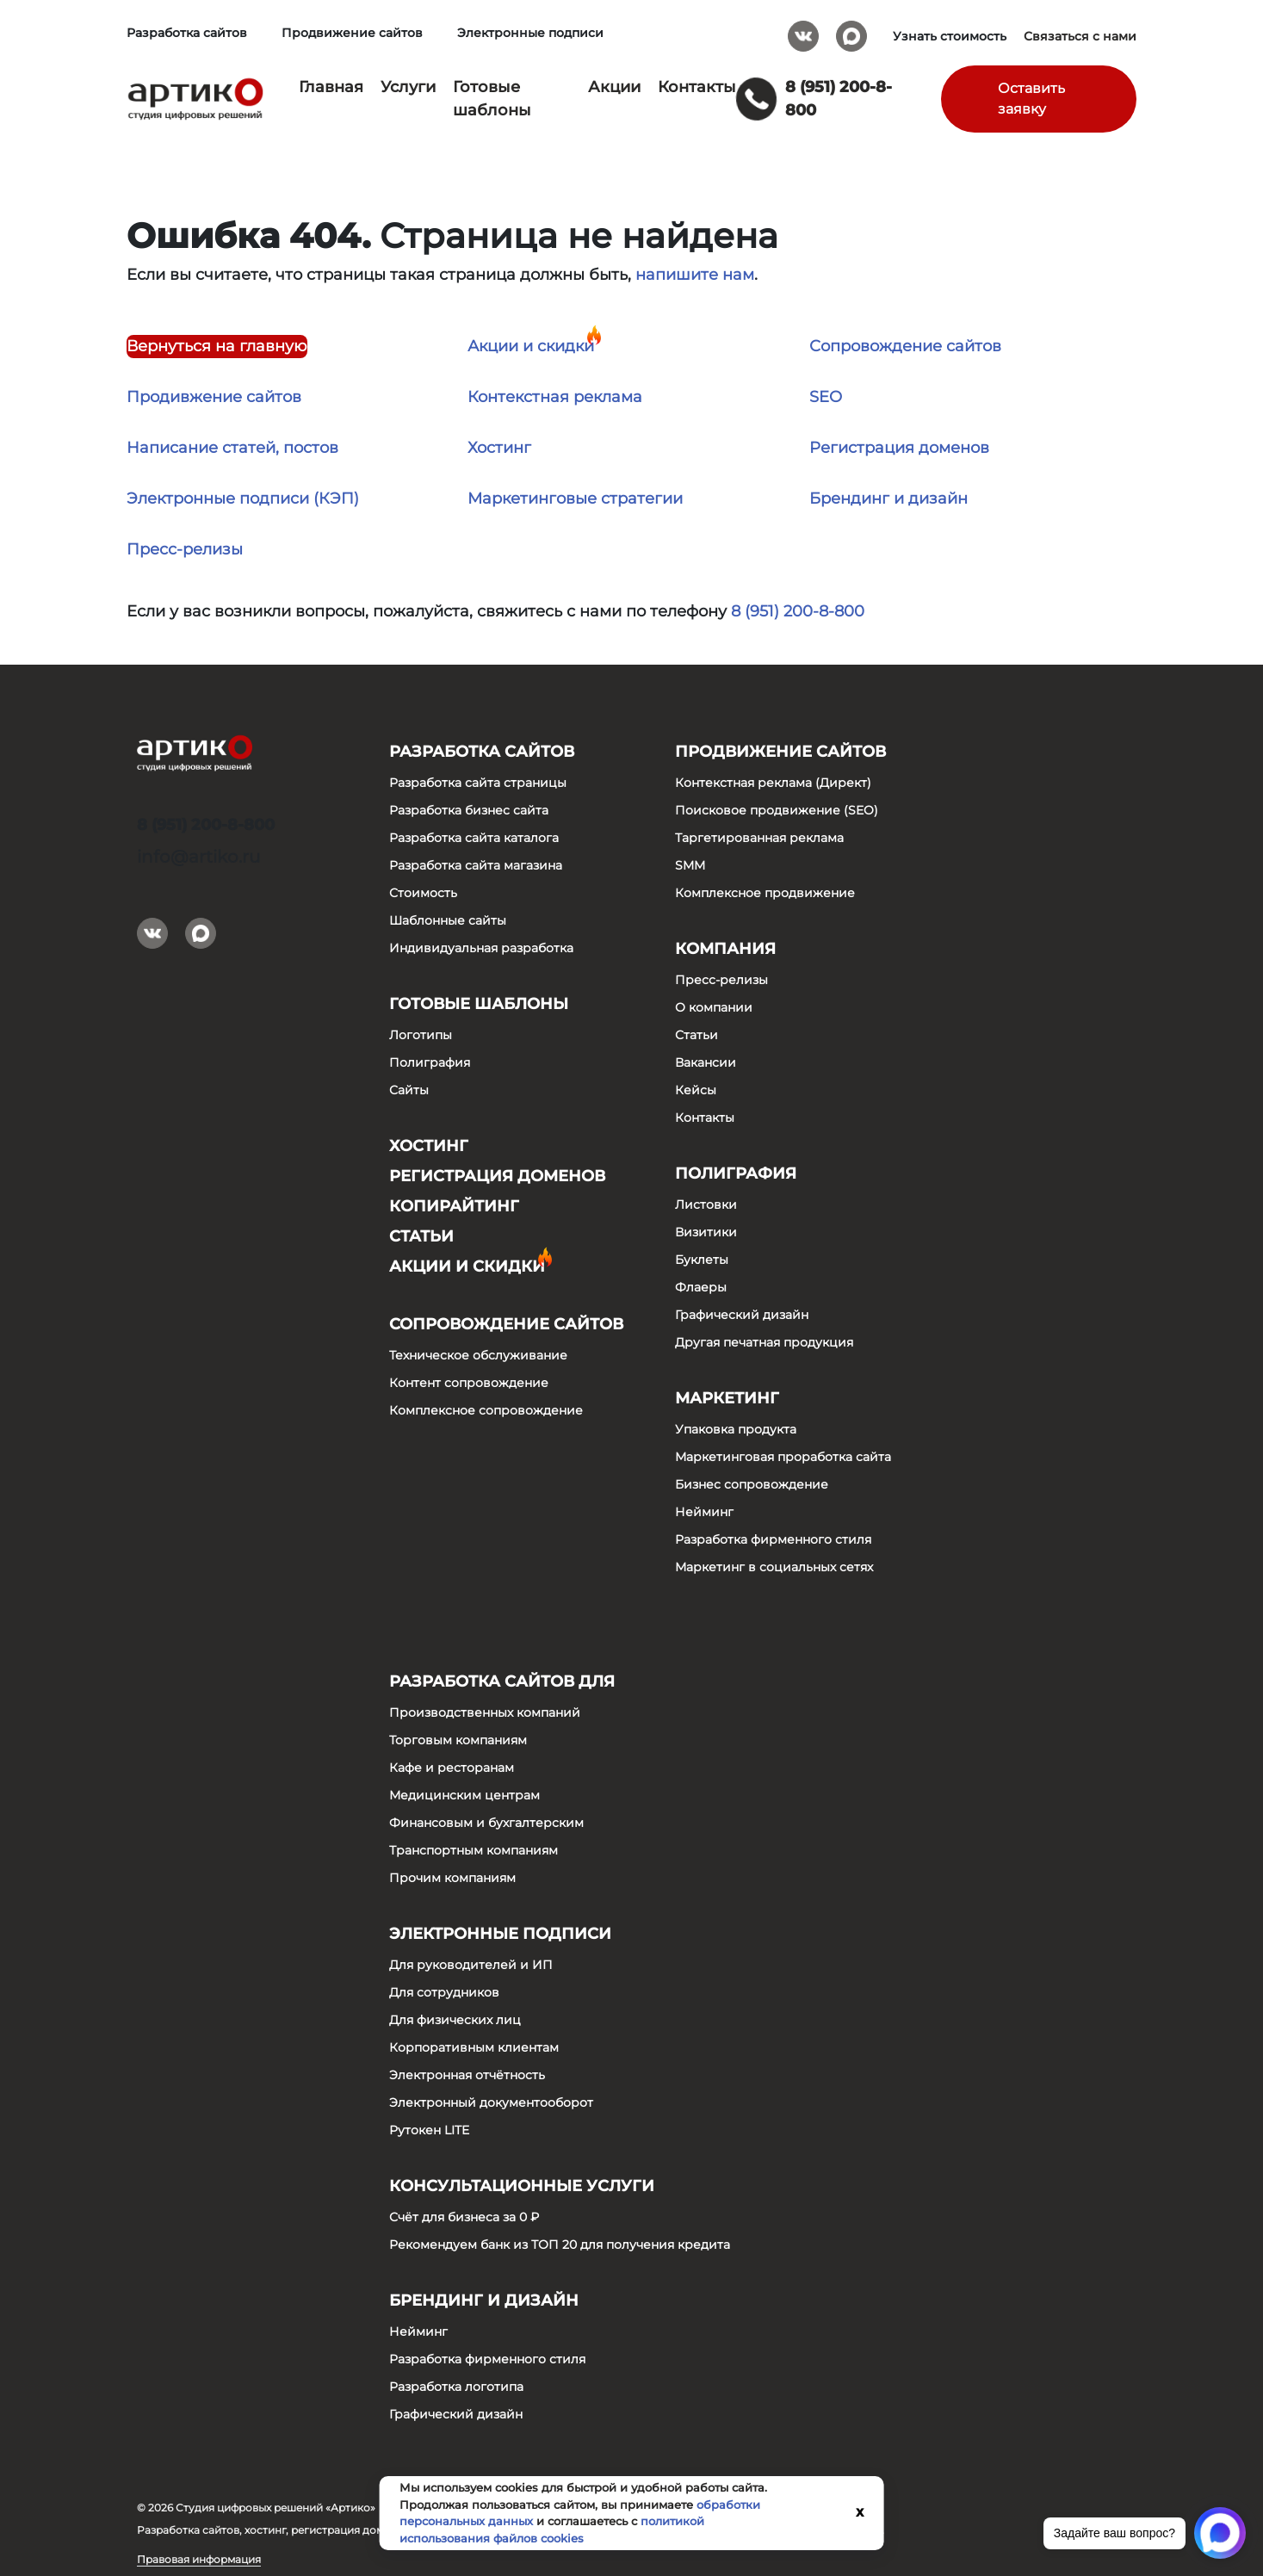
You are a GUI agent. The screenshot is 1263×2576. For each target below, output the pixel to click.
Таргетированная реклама (759, 837)
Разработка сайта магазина (475, 865)
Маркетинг (727, 1398)
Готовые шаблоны (478, 1003)
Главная (331, 86)
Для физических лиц (455, 2020)
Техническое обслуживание (478, 1355)
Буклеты (701, 1259)
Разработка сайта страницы (477, 782)
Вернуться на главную (217, 346)
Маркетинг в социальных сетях (774, 1567)
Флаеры (701, 1287)
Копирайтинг (454, 1206)
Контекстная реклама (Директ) (773, 782)
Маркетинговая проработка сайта (783, 1456)
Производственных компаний (484, 1712)
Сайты (409, 1090)
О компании (713, 1007)
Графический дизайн (741, 1314)
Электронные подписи (530, 32)
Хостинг (499, 447)
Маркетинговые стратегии (575, 498)
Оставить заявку (1031, 98)
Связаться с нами (1080, 36)
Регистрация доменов (899, 447)
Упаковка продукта (735, 1429)
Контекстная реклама (554, 396)
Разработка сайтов (187, 32)
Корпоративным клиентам (474, 2047)
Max (851, 30)
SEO (825, 396)
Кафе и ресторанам (451, 1767)
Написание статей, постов (232, 447)
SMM (690, 865)
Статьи (421, 1236)
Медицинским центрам (464, 1795)
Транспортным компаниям (473, 1850)
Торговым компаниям (458, 1740)
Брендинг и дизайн (888, 498)
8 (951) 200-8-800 (797, 611)
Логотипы (420, 1035)
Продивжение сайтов (214, 396)
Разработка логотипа (456, 2386)
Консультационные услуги (521, 2186)
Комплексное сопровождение (486, 1410)
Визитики (706, 1232)
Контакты (697, 86)
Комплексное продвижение (765, 893)
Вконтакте (803, 30)
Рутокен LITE (429, 2130)
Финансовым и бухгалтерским (486, 1822)
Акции (614, 86)
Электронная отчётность (467, 2075)
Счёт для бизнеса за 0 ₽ (464, 2217)
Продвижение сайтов (352, 32)
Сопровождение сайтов (905, 346)
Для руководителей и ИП (471, 1964)
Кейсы (695, 1090)
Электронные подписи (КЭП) (243, 498)
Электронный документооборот (491, 2102)
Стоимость (423, 893)
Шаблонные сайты (447, 920)
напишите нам (694, 274)
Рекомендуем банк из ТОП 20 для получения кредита (559, 2244)
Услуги (408, 86)
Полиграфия (429, 1062)
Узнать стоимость (949, 36)
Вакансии (705, 1062)
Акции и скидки (530, 346)
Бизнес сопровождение (751, 1484)
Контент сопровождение (468, 1382)
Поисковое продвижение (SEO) (776, 810)
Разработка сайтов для (502, 1681)
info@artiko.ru (198, 856)
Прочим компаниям (452, 1878)
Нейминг (704, 1512)
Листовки (706, 1204)
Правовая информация (199, 2559)
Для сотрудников (444, 1992)
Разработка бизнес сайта (468, 810)
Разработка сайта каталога (474, 837)
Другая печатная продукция (764, 1342)
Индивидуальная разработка (481, 948)
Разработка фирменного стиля (773, 1539)
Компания (725, 948)
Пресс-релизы (185, 549)
